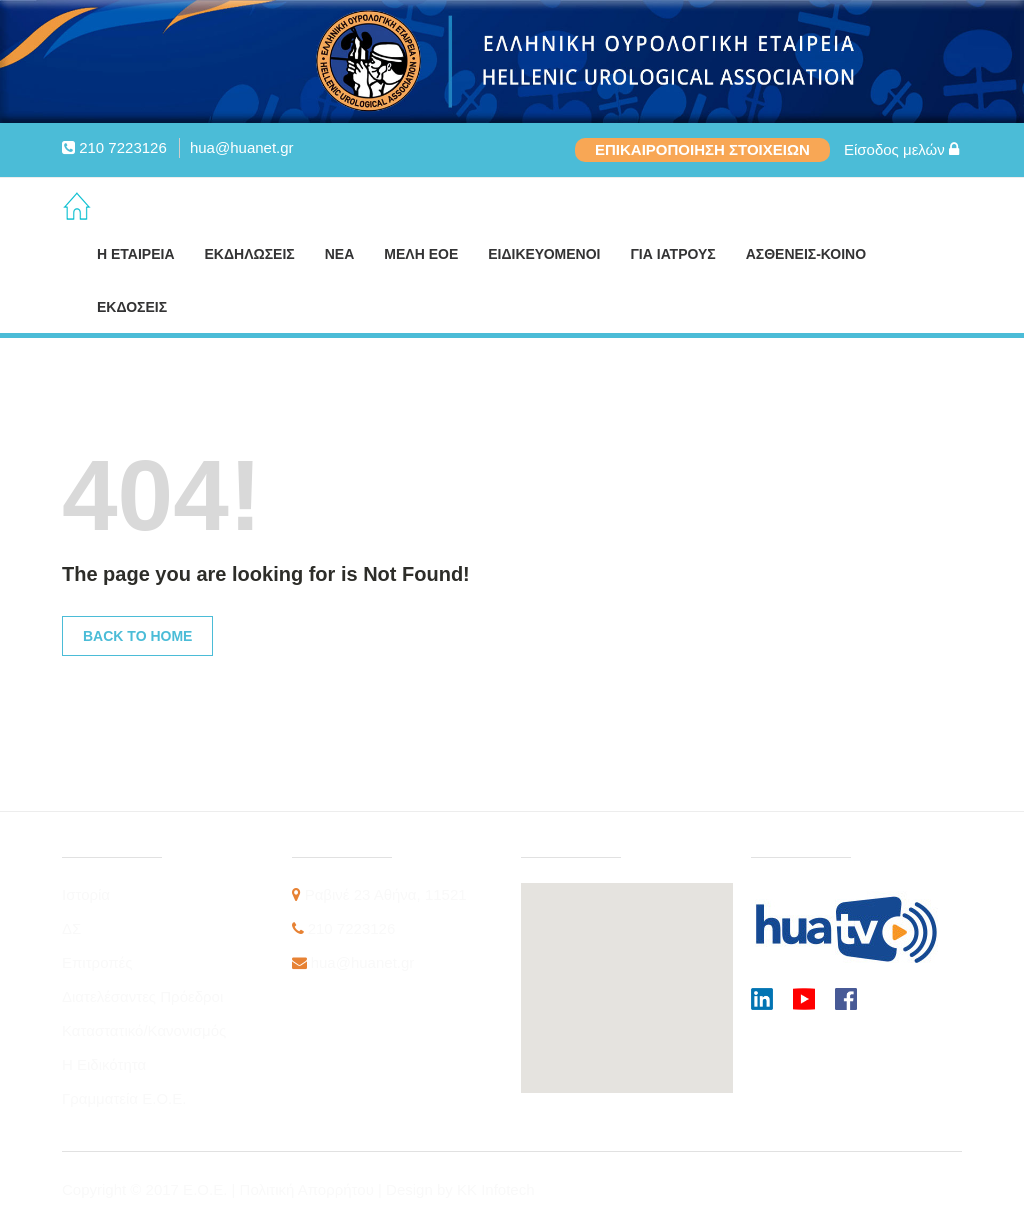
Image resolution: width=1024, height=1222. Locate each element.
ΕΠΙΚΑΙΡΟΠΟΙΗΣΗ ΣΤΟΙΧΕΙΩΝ (702, 149)
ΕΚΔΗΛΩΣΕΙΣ (250, 254)
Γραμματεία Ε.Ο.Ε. (124, 1098)
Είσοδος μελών (901, 149)
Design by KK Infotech (460, 1189)
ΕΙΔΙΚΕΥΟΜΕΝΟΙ (544, 254)
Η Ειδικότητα (104, 1064)
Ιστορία (86, 894)
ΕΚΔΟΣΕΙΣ (132, 307)
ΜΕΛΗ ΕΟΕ (421, 254)
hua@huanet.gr (242, 147)
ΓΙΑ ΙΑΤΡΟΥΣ (672, 254)
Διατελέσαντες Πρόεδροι (142, 996)
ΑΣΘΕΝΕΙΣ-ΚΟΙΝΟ (806, 254)
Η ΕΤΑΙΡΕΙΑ (136, 254)
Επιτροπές (97, 962)
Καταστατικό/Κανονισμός (144, 1030)
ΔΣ (71, 928)
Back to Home (137, 636)
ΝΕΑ (340, 254)
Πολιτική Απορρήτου (309, 1189)
